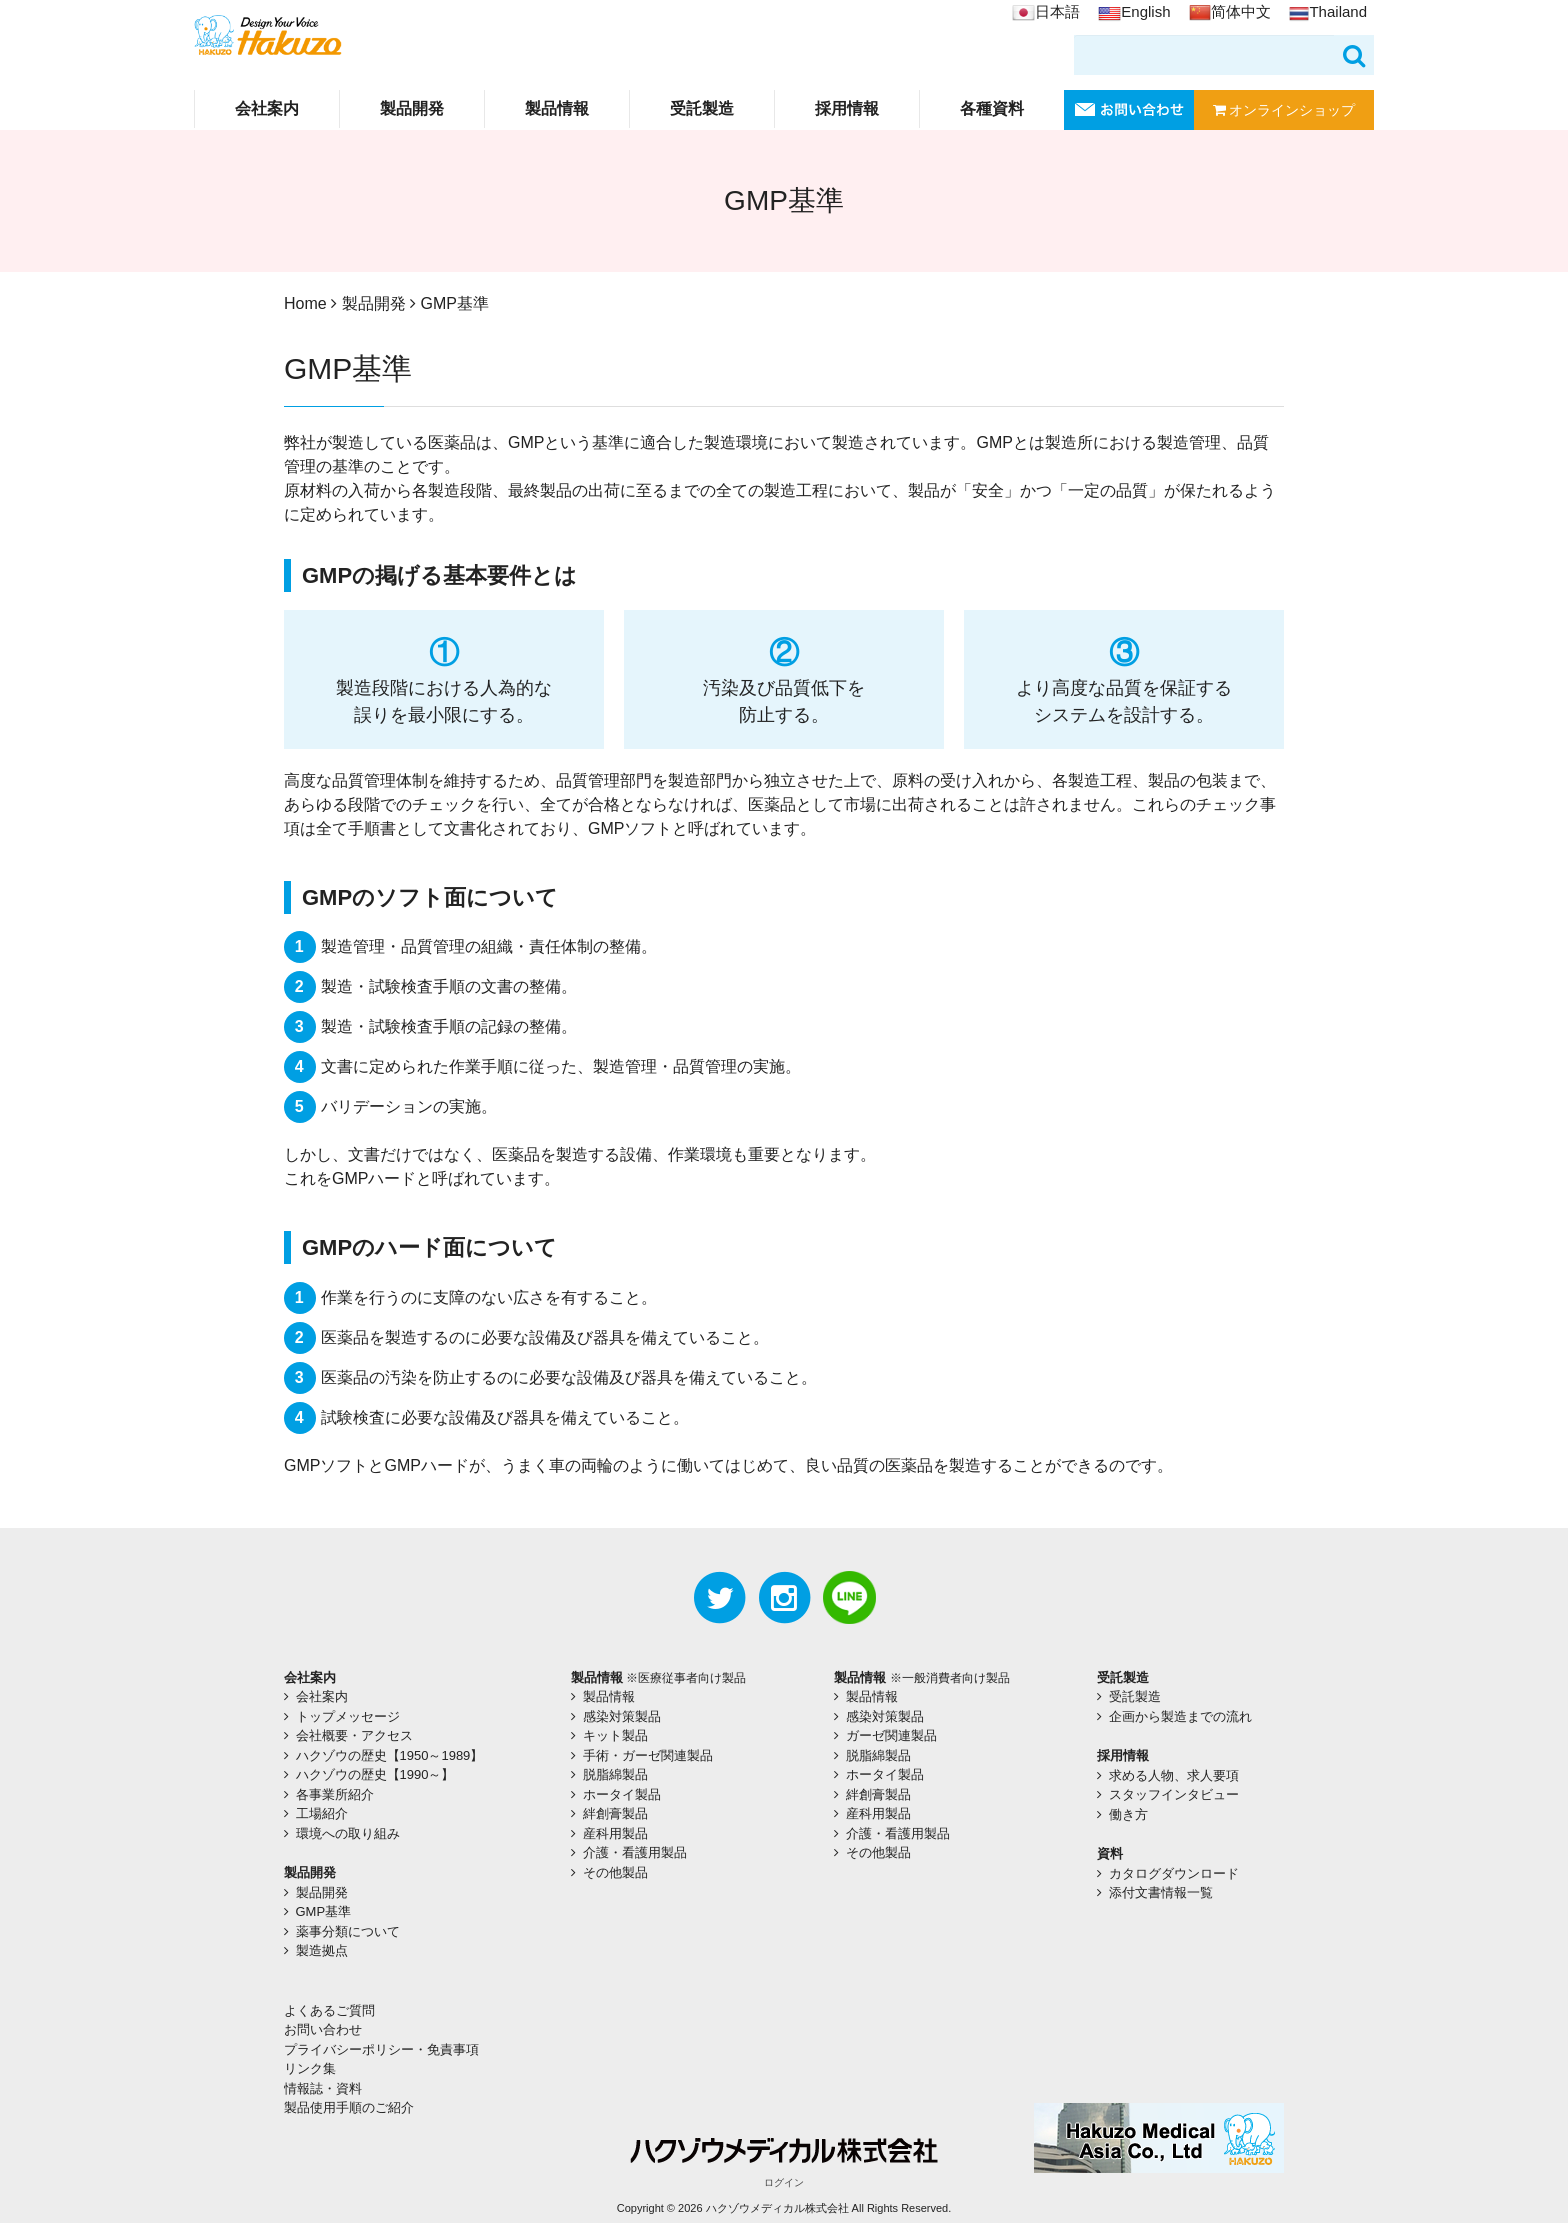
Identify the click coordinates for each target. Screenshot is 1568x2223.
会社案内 (267, 108)
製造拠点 (322, 1950)
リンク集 (310, 2068)
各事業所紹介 (335, 1794)
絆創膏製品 (615, 1813)
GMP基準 (324, 1911)
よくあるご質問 (329, 2010)
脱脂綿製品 (615, 1774)
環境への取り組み (348, 1833)
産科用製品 (615, 1833)
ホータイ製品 (622, 1794)
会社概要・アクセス (354, 1735)
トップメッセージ (348, 1716)
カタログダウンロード (1174, 1873)
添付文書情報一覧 (1161, 1892)
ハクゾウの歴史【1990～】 (375, 1774)
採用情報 (847, 108)
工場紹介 (322, 1813)
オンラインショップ (1284, 110)
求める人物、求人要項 (1174, 1775)
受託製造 (702, 108)
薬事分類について (348, 1931)
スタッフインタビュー (1174, 1794)
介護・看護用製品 (635, 1852)
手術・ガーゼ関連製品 (648, 1755)
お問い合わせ (323, 2029)
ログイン (784, 2182)
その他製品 (615, 1872)
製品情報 (557, 108)
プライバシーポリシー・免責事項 (381, 2049)
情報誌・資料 (323, 2088)
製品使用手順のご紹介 (349, 2107)
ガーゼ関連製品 (891, 1735)
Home (305, 303)
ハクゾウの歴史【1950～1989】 (390, 1755)
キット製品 (615, 1735)
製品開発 (412, 108)
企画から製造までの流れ (1180, 1716)
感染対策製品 (622, 1716)
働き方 (1128, 1814)
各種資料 (992, 108)
